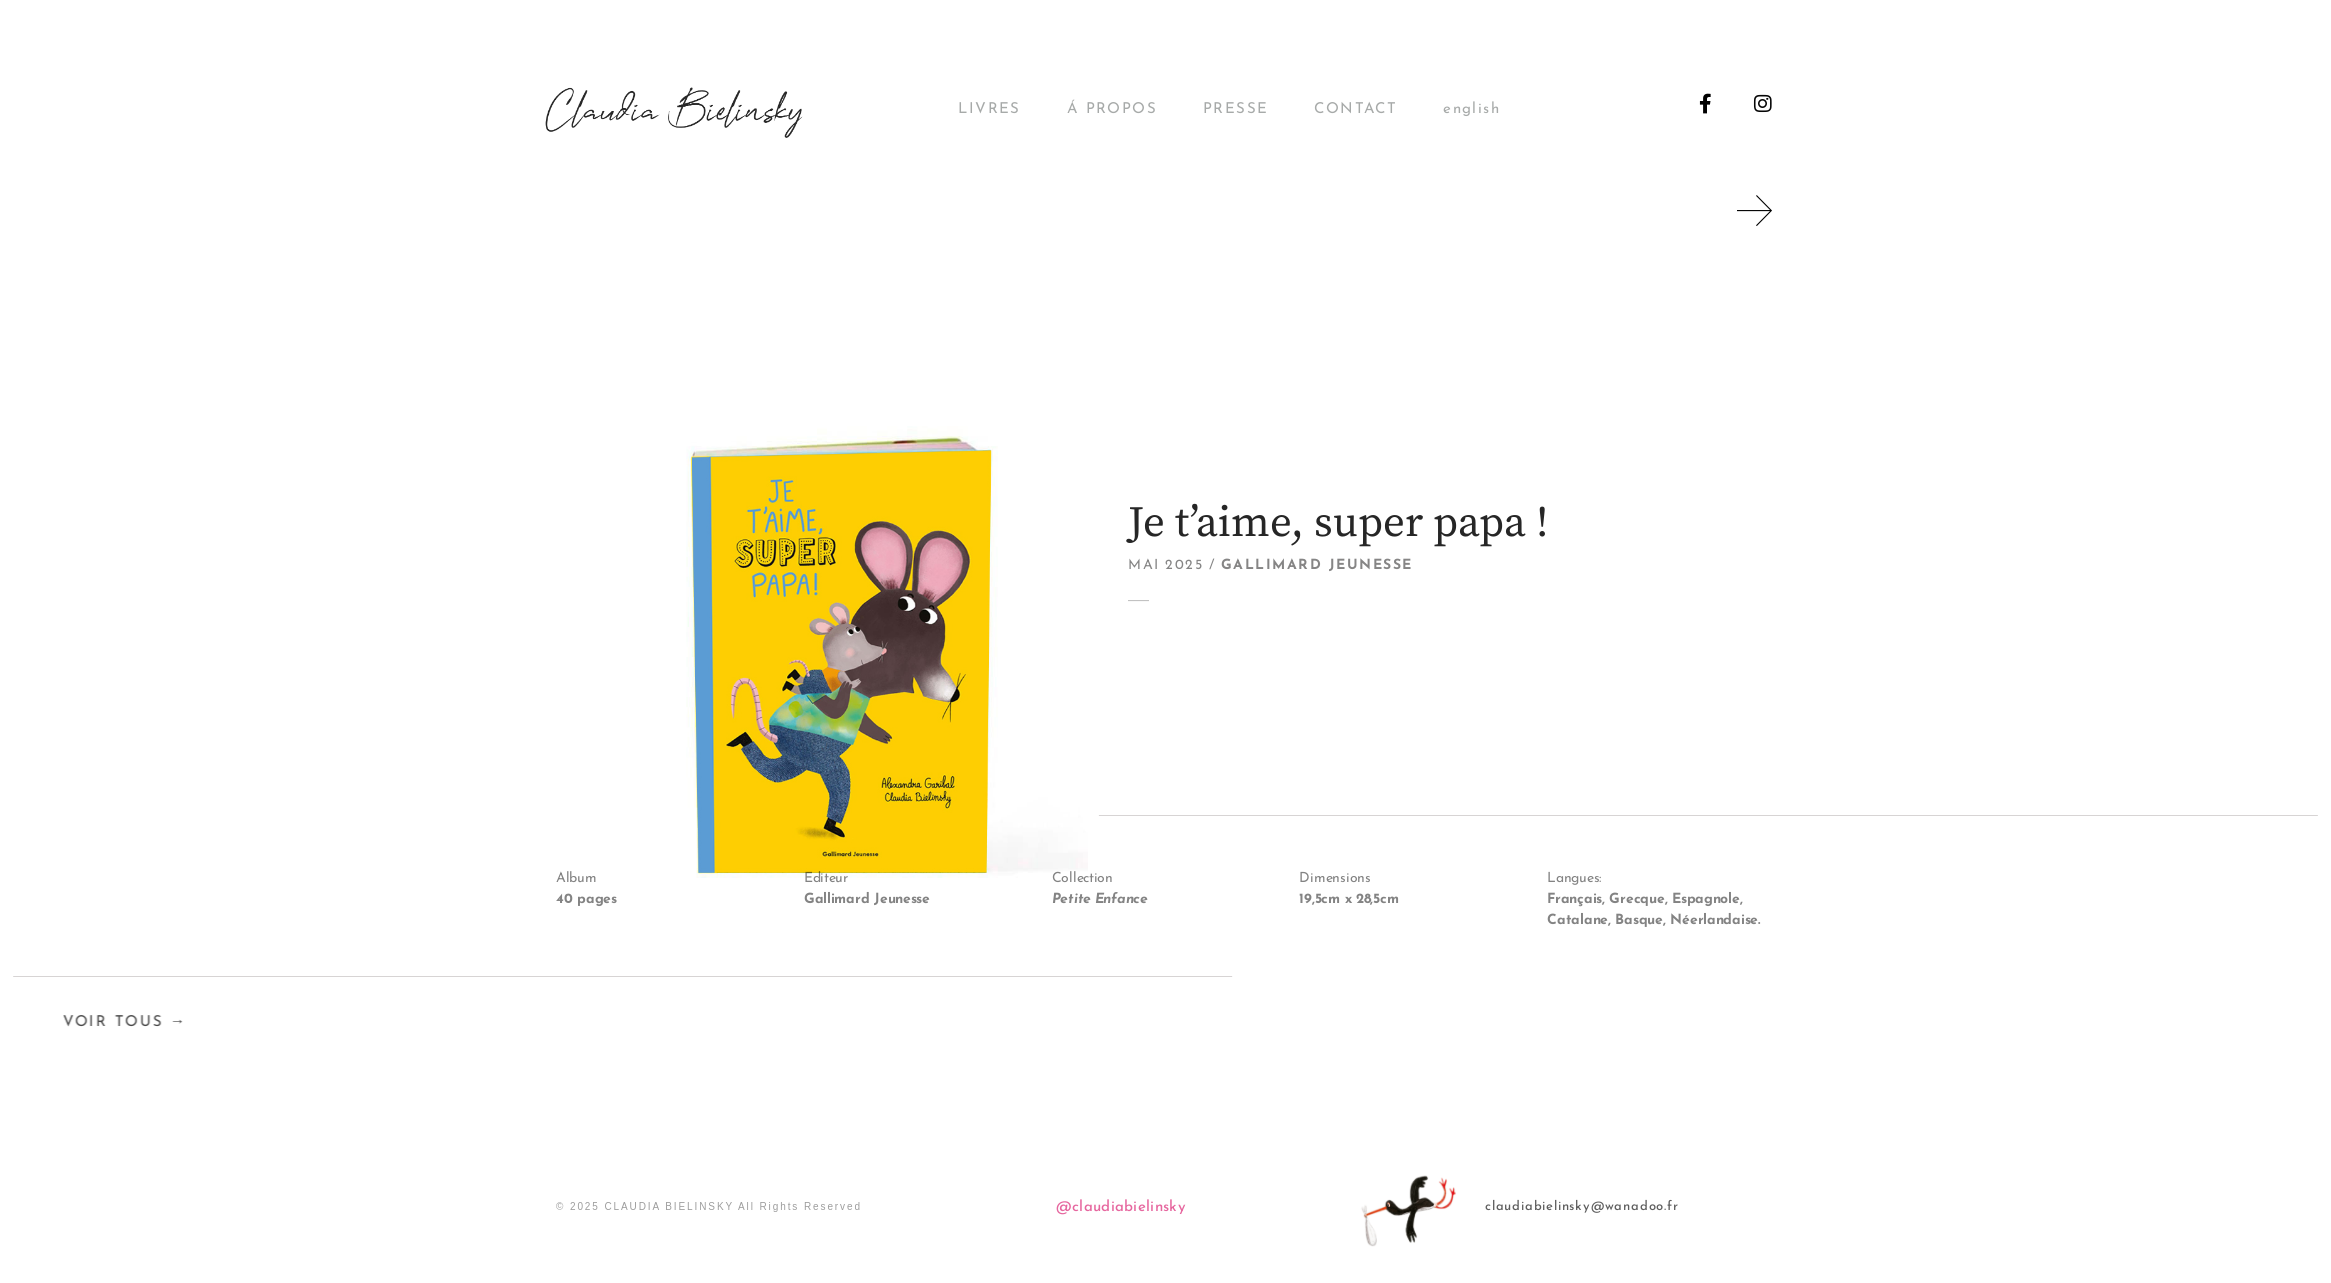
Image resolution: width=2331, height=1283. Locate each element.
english (1471, 109)
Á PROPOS (1112, 109)
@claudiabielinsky (1121, 1207)
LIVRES (989, 109)
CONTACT (1355, 109)
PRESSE (1235, 109)
